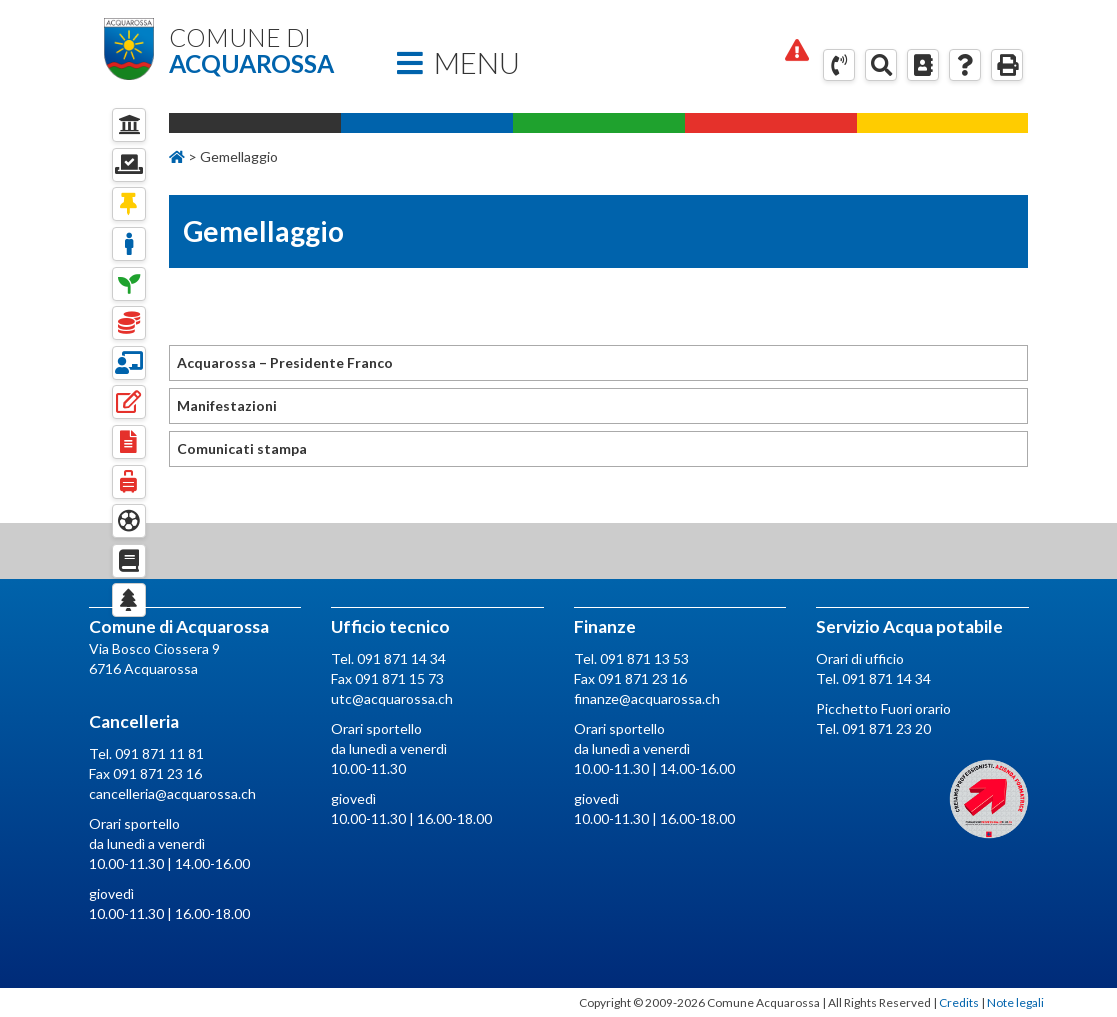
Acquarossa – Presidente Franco (285, 362)
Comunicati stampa (242, 448)
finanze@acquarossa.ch (647, 698)
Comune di (265, 51)
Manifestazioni (227, 405)
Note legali (1015, 1002)
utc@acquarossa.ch (392, 698)
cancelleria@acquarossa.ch (172, 793)
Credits (959, 1002)
